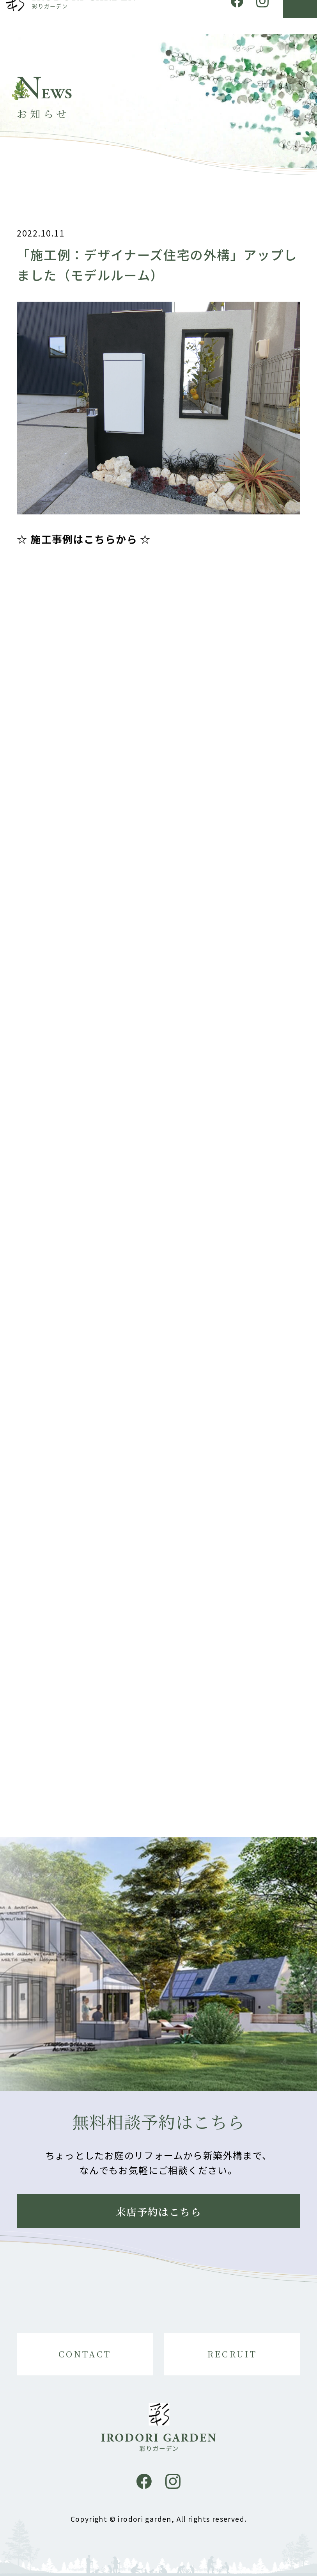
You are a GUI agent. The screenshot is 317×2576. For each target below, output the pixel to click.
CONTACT (84, 2354)
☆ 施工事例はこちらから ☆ (84, 544)
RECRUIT (232, 2354)
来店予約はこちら (158, 2211)
